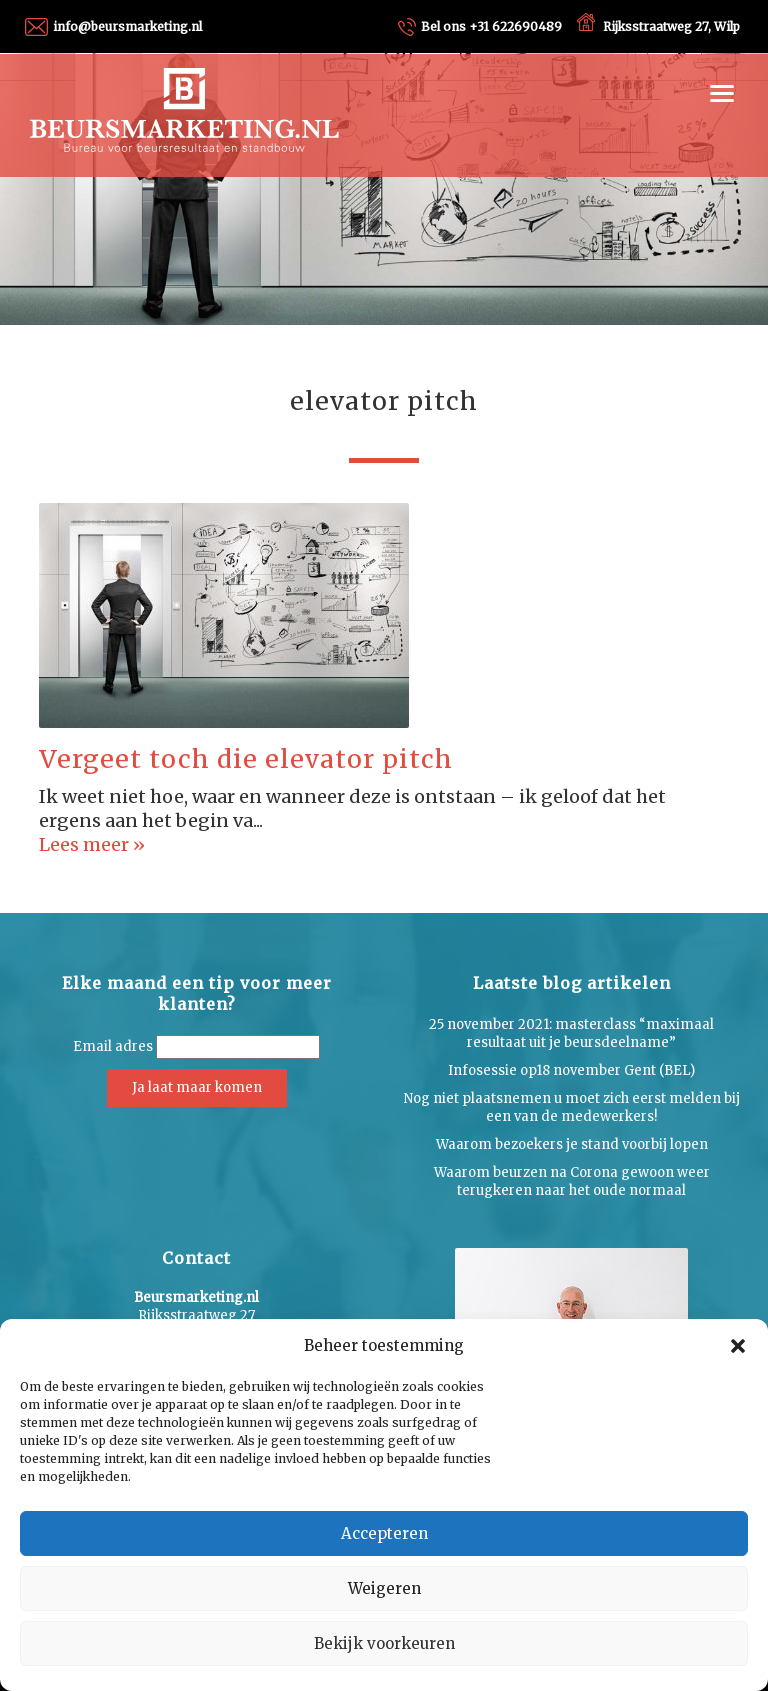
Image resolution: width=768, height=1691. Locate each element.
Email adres (113, 1046)
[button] (738, 1346)
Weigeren (384, 1588)
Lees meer (86, 844)
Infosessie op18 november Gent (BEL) (571, 1070)
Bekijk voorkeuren (384, 1643)
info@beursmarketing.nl (127, 26)
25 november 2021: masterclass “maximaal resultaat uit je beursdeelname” (571, 1033)
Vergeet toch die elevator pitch (246, 759)
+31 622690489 (491, 26)
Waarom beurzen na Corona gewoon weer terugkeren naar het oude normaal (572, 1181)
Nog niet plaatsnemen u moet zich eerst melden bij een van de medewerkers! (572, 1107)
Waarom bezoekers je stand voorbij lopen (572, 1144)
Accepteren (384, 1533)
